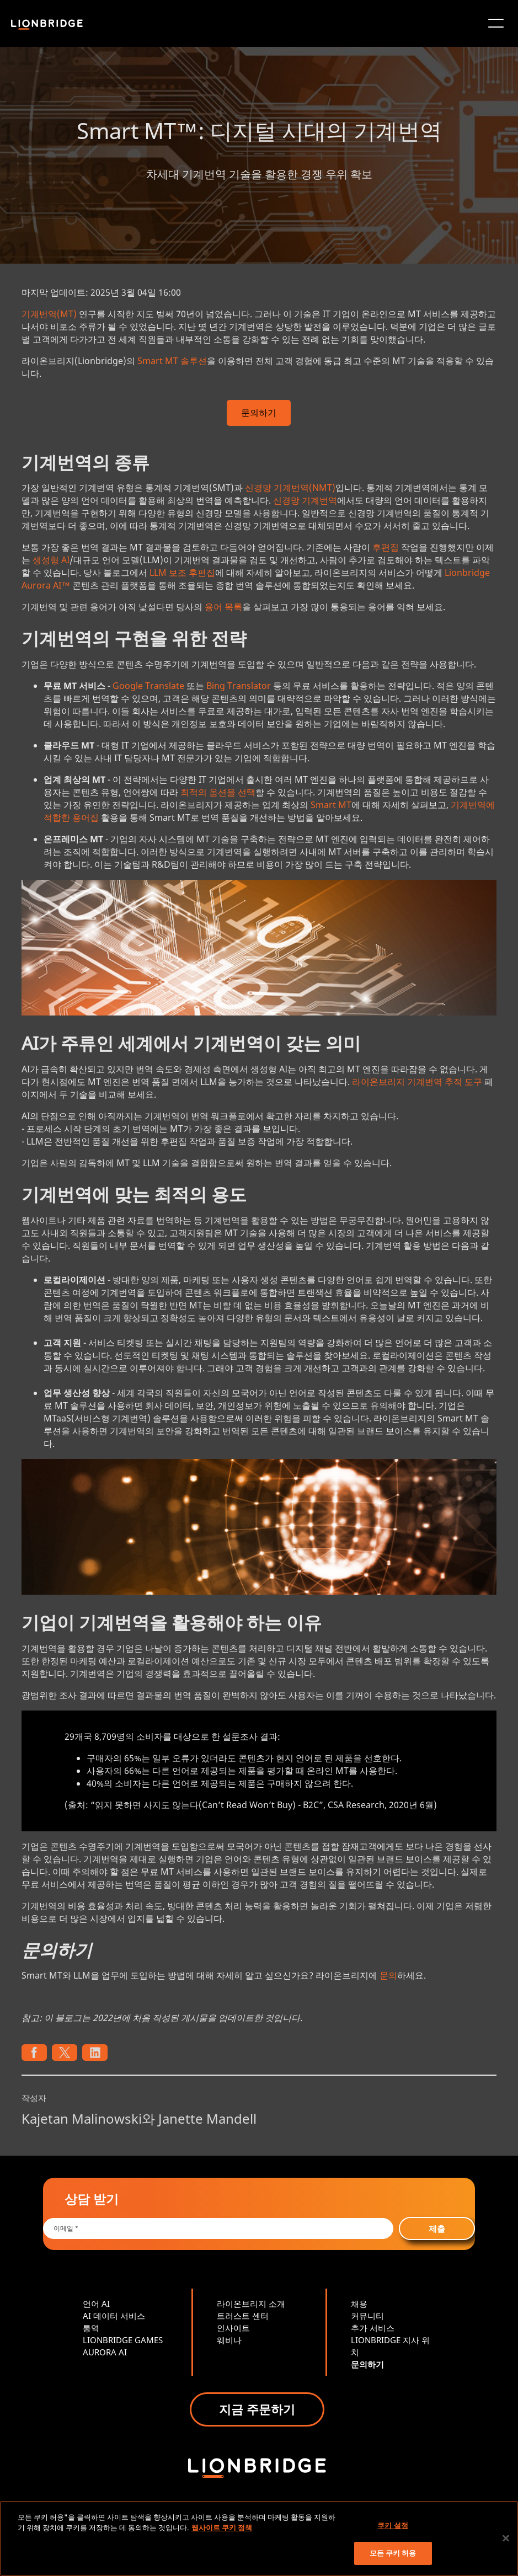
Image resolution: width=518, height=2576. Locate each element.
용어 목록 (223, 607)
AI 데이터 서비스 (114, 2315)
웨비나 (229, 2339)
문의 (388, 1975)
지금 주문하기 (257, 2409)
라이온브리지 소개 (251, 2303)
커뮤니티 (367, 2315)
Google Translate (148, 686)
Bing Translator (238, 686)
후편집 (385, 547)
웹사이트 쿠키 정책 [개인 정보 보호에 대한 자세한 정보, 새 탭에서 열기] (221, 2527)
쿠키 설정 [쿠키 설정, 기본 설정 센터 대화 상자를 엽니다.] (392, 2525)
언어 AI (96, 2303)
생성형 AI (51, 560)
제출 (437, 2228)
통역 (91, 2327)
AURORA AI (105, 2352)
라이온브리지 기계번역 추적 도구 (417, 1082)
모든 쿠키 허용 (393, 2553)
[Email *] (218, 2228)
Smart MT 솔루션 (172, 361)
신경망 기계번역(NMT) (290, 488)
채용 (359, 2303)
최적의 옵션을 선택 (217, 792)
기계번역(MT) (49, 314)
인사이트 (233, 2327)
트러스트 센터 (243, 2315)
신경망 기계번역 (305, 500)
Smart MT (331, 805)
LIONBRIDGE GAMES (123, 2339)
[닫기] (506, 2538)
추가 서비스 (372, 2327)
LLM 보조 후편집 (182, 572)
